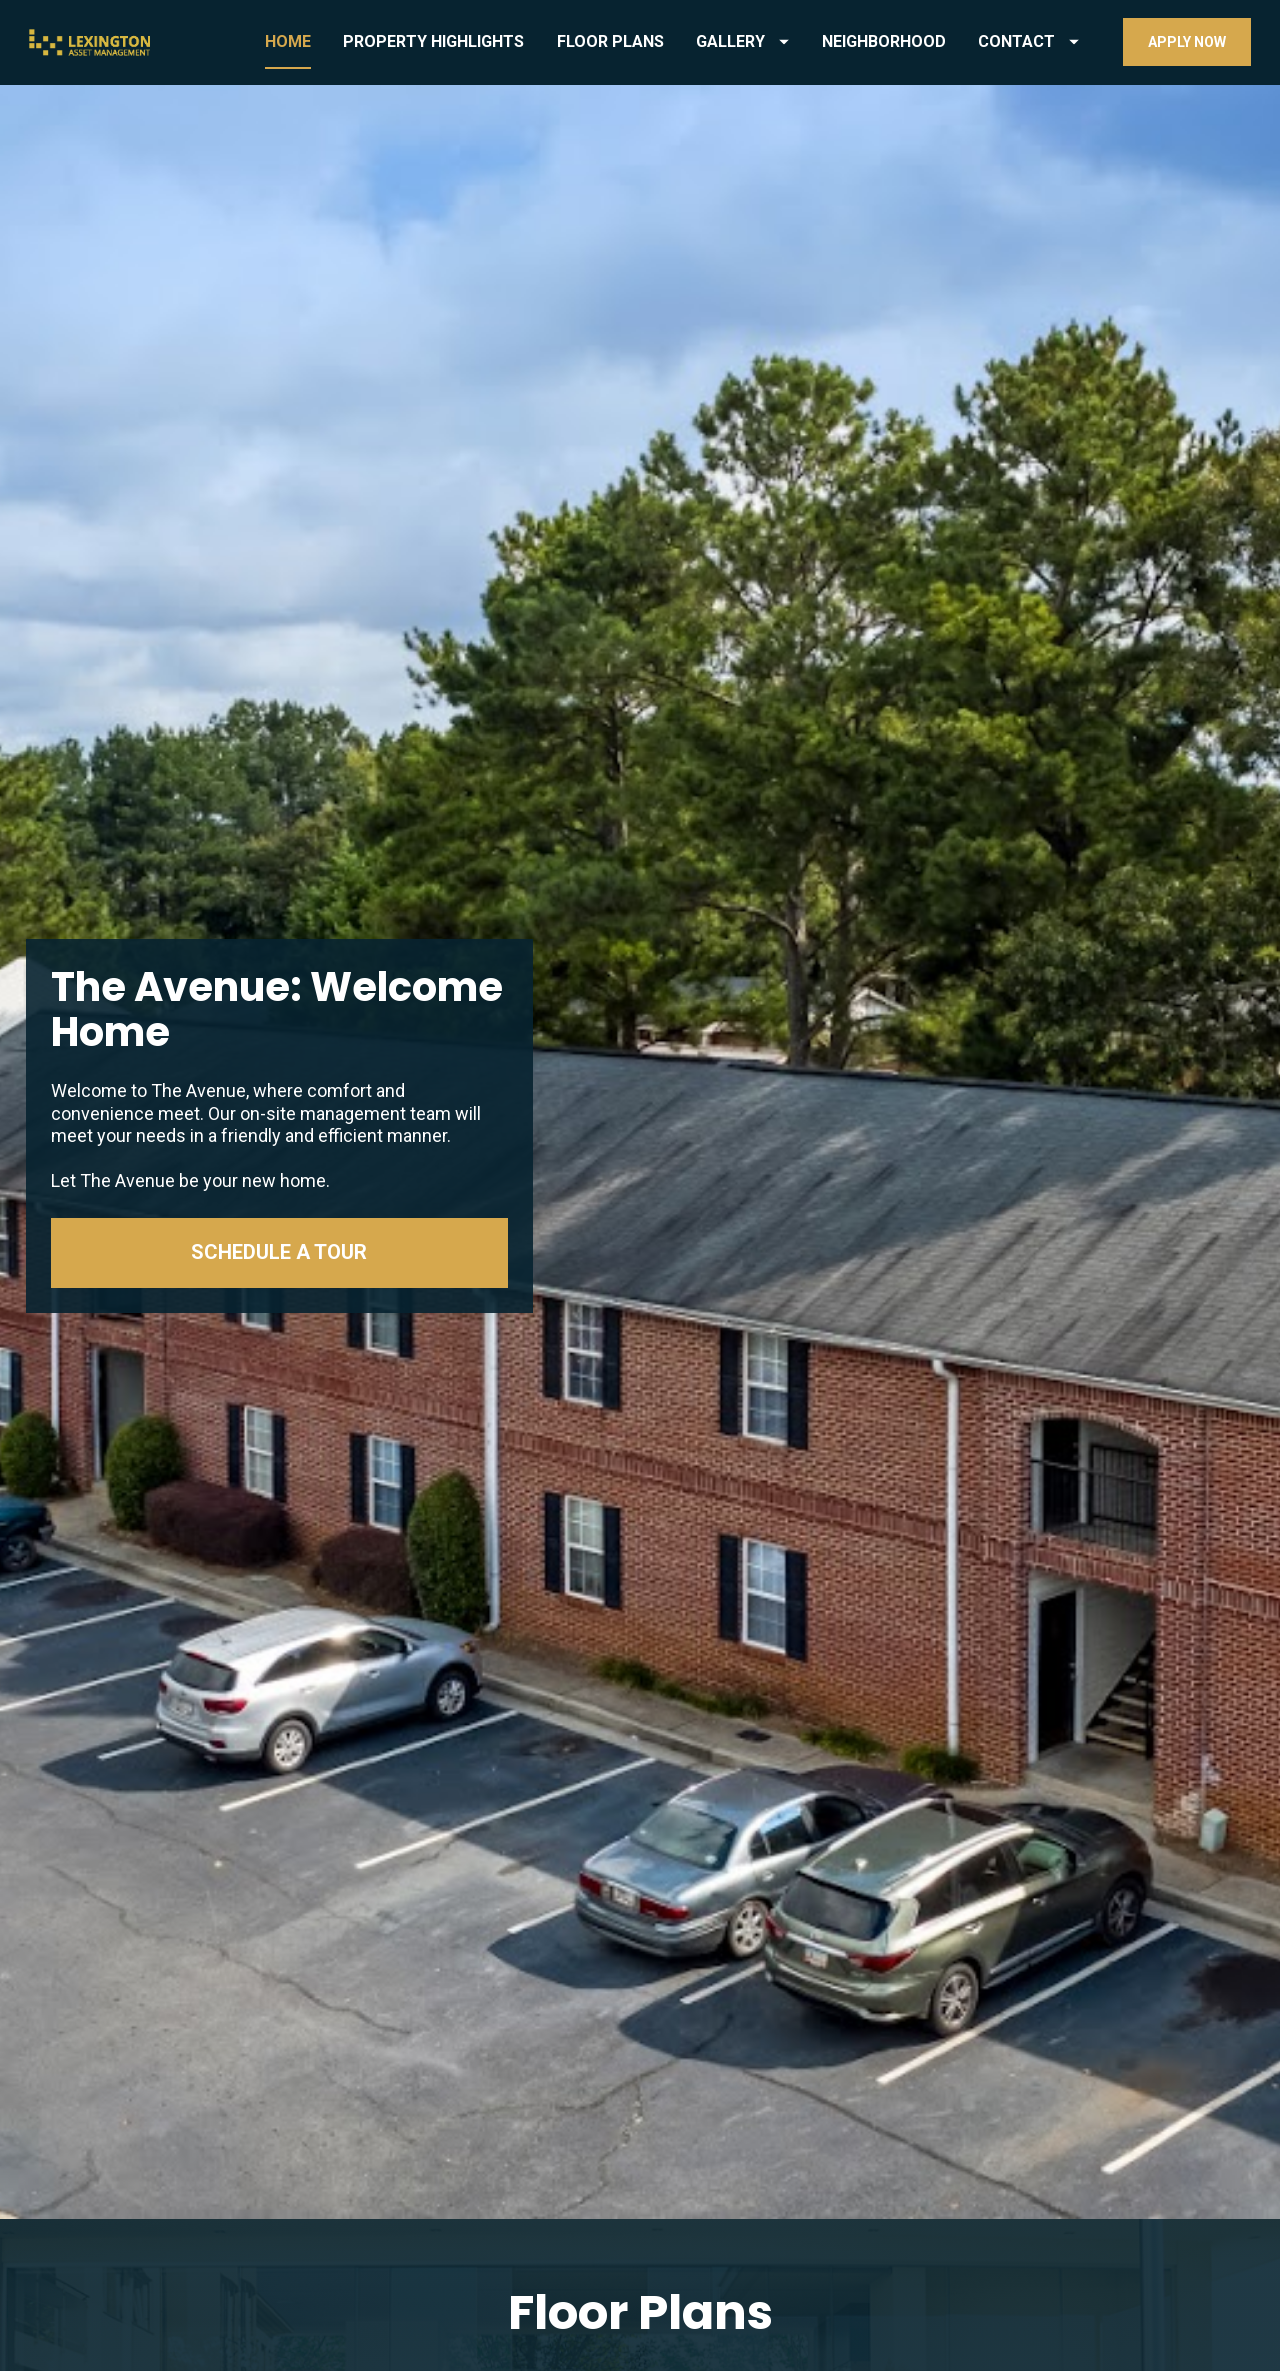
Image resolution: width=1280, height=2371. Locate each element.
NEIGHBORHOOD (884, 41)
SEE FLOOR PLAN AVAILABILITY (639, 2209)
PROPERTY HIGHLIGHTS (433, 41)
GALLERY (742, 41)
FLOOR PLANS (610, 41)
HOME (288, 41)
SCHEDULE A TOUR (279, 922)
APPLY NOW (1187, 42)
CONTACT (1028, 41)
